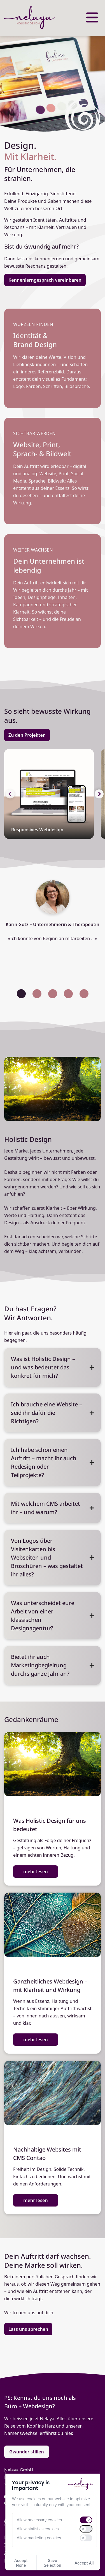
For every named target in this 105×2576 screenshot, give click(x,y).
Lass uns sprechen (28, 2329)
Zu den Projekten (27, 735)
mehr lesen (35, 1871)
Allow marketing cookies (39, 2538)
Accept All (84, 2563)
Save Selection (52, 2563)
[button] (10, 793)
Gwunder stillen (26, 2452)
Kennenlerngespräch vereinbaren (44, 280)
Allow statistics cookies (38, 2529)
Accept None (21, 2563)
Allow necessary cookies (39, 2520)
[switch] (86, 2520)
